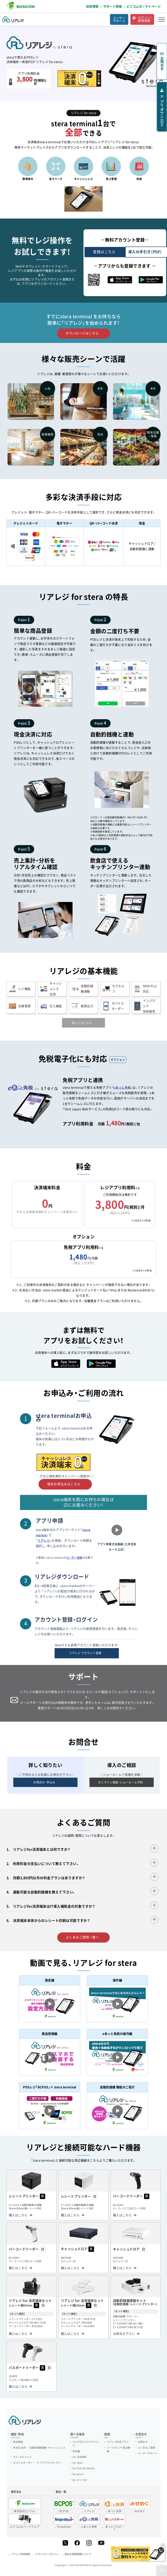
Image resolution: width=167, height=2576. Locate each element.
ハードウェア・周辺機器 (118, 2449)
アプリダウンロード (162, 109)
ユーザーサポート (119, 19)
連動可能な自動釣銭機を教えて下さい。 (44, 1892)
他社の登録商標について (78, 2554)
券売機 (76, 2451)
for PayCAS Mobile (84, 2468)
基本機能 (18, 2441)
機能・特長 (17, 2435)
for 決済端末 (80, 2457)
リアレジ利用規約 (20, 2554)
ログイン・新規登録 (145, 19)
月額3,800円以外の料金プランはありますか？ (49, 1878)
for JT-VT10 (80, 2480)
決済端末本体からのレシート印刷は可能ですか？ (51, 1920)
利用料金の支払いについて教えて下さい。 (46, 1864)
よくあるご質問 (146, 2447)
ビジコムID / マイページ (144, 6)
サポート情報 (112, 6)
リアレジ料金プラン (118, 2441)
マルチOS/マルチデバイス (86, 2443)
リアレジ (43, 1541)
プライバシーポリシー (47, 2554)
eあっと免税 (122, 1087)
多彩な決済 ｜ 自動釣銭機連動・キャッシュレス (39, 2449)
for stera (78, 2462)
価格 (107, 2435)
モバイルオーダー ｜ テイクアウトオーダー (37, 2462)
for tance (78, 2474)
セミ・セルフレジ (23, 2457)
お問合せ (162, 63)
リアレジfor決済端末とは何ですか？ (42, 1849)
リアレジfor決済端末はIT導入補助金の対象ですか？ (54, 1906)
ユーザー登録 (74, 1558)
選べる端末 (77, 2435)
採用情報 (92, 6)
